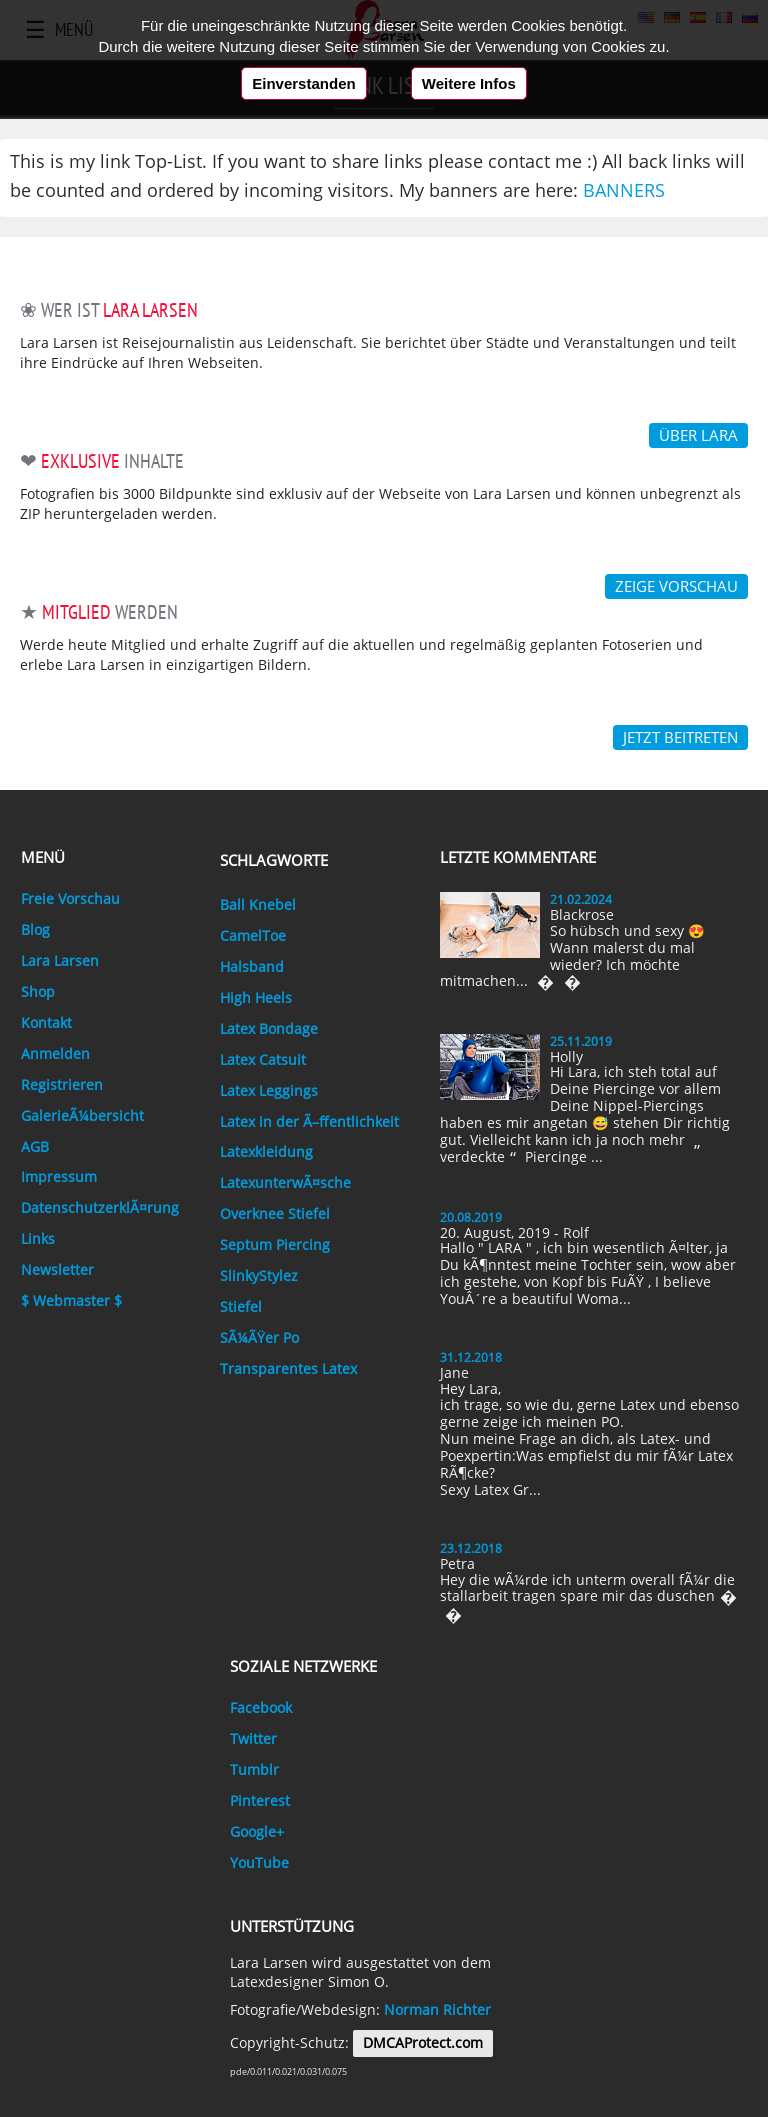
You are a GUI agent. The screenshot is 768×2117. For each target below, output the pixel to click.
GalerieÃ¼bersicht (82, 1116)
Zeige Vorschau (676, 586)
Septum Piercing (275, 1245)
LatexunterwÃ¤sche (285, 1183)
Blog (35, 930)
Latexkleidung (266, 1152)
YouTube (259, 1863)
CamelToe (253, 936)
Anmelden (55, 1054)
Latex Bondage (269, 1029)
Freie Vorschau (70, 899)
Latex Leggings (269, 1091)
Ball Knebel (258, 905)
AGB (35, 1147)
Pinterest (260, 1801)
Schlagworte (274, 860)
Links (38, 1239)
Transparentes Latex (288, 1369)
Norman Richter (437, 2010)
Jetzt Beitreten (680, 737)
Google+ (257, 1832)
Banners (624, 190)
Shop (38, 992)
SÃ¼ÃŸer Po (259, 1338)
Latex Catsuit (263, 1060)
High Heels (256, 998)
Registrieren (62, 1085)
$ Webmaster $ (71, 1301)
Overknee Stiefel (275, 1214)
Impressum (59, 1177)
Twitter (253, 1739)
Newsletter (57, 1270)
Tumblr (254, 1770)
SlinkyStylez (259, 1276)
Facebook (261, 1708)
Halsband (252, 967)
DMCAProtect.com (423, 2043)
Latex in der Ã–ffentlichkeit (309, 1122)
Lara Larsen (60, 961)
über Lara (698, 435)
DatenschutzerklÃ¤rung (100, 1208)
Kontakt (46, 1023)
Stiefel (241, 1307)
